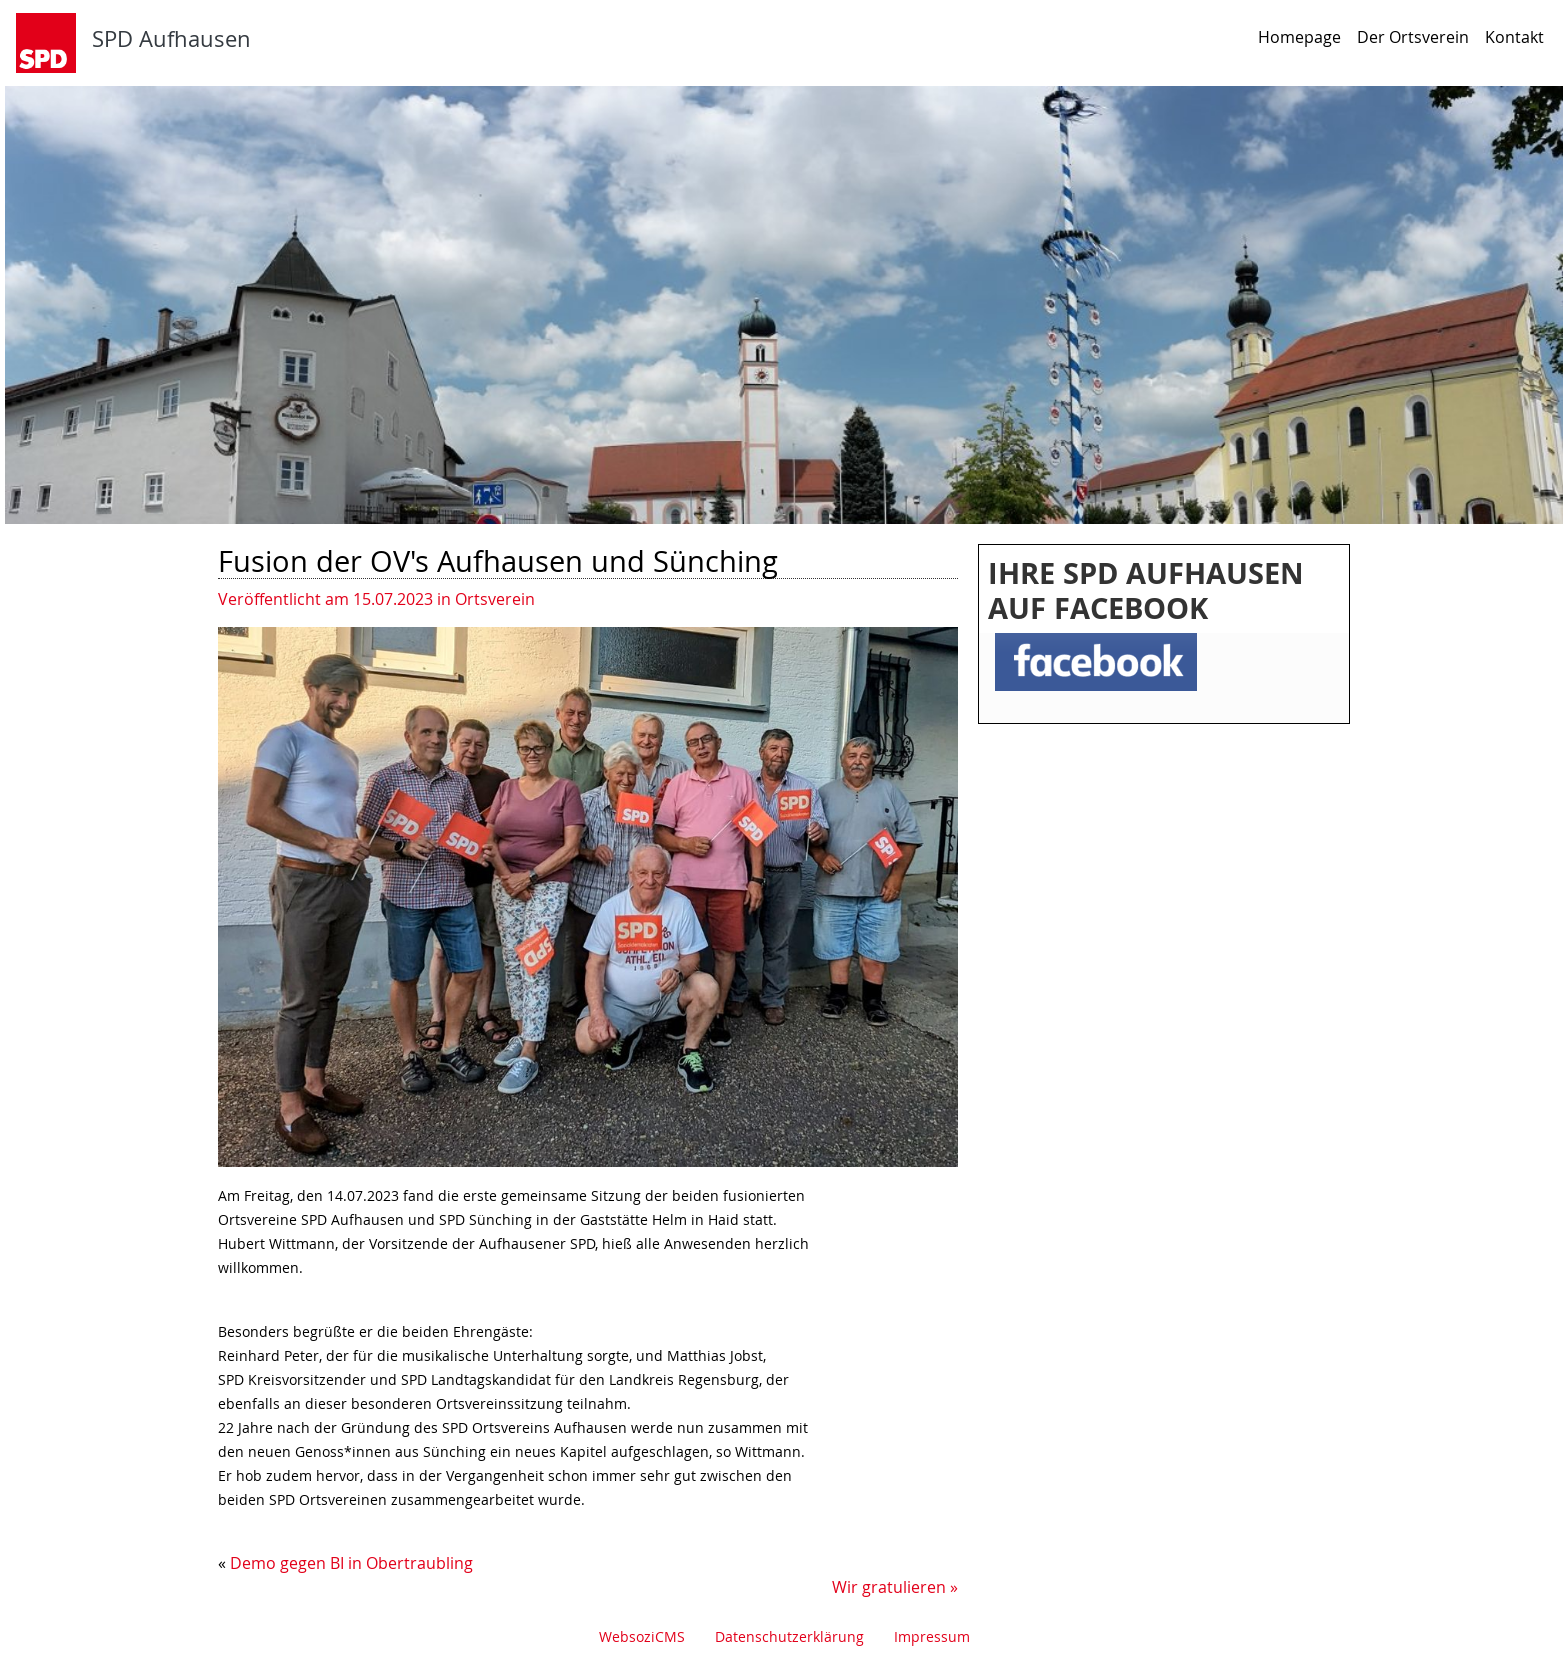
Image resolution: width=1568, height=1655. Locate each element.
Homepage (1299, 37)
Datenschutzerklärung (789, 1636)
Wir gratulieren (889, 1587)
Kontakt (1514, 37)
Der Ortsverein (1413, 37)
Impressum (932, 1636)
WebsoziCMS (642, 1636)
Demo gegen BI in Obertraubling (351, 1563)
